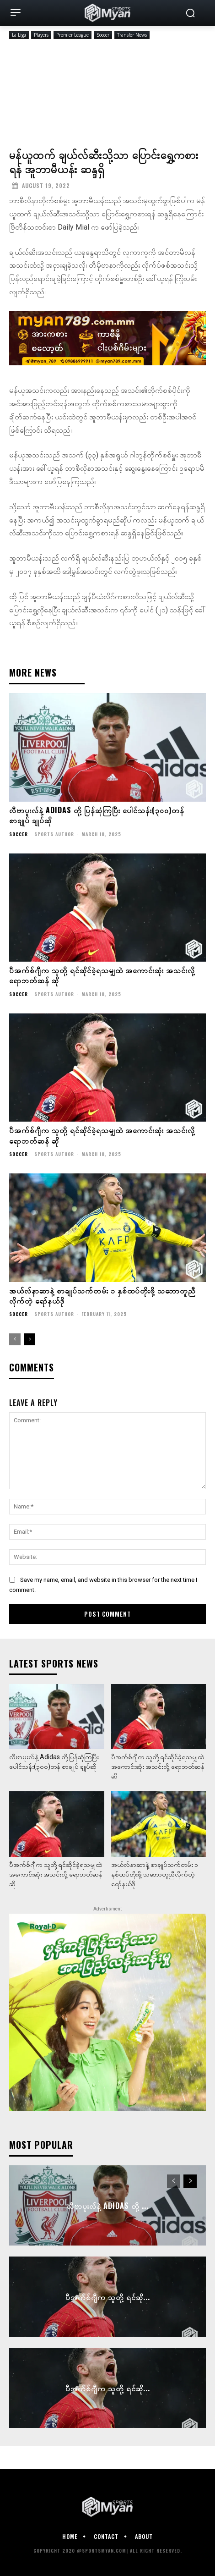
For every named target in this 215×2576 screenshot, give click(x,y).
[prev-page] (15, 1339)
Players (41, 35)
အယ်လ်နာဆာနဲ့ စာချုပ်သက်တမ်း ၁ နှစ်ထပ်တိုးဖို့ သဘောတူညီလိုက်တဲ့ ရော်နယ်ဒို (102, 1295)
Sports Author (54, 834)
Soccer (103, 35)
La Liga (19, 35)
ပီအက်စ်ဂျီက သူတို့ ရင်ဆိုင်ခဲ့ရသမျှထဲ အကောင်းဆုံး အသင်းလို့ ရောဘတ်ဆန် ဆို (102, 974)
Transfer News (132, 35)
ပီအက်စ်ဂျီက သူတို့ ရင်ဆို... (107, 2296)
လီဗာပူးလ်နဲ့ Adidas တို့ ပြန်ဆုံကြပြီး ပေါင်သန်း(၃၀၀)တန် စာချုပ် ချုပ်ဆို (96, 815)
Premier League (72, 35)
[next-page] (29, 1339)
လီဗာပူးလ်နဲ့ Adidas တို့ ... (108, 2205)
